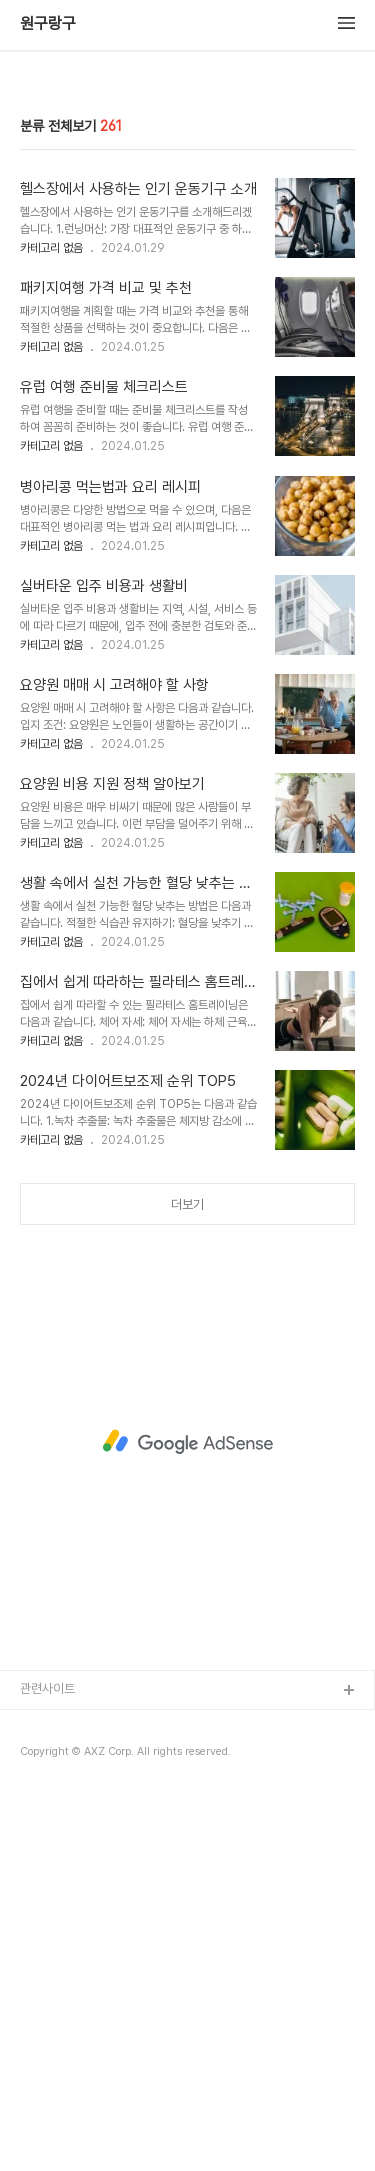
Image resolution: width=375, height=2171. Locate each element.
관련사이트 (47, 2063)
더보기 (187, 1579)
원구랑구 (48, 24)
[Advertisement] (187, 269)
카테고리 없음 (51, 623)
